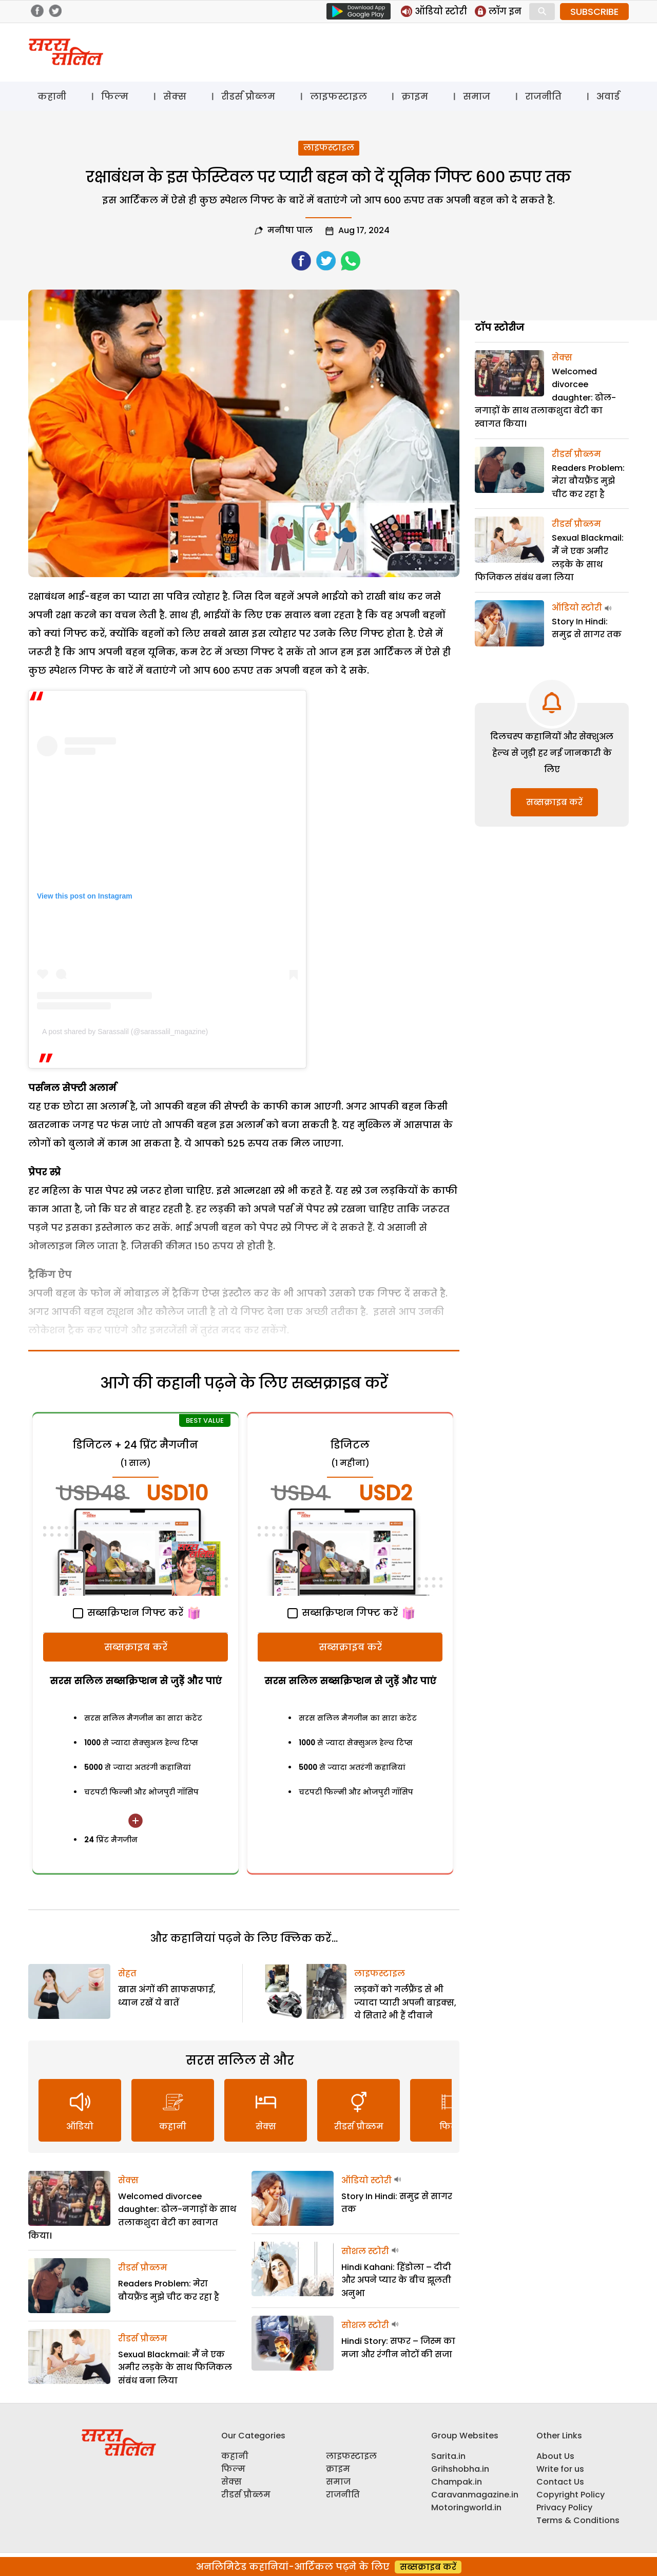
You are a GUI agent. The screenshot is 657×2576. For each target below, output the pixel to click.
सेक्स (174, 96)
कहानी (51, 96)
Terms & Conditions (578, 2520)
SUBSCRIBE (594, 11)
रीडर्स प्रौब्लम (248, 96)
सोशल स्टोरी (365, 2251)
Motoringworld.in (466, 2507)
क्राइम (414, 96)
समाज (476, 96)
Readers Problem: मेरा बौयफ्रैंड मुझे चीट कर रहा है (588, 481)
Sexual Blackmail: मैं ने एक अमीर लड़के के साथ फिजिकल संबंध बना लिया (175, 2368)
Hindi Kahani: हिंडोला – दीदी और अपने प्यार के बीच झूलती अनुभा (396, 2280)
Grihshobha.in (460, 2469)
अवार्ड (608, 96)
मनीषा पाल (290, 230)
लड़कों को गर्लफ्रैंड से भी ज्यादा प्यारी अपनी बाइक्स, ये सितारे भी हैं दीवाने (405, 2002)
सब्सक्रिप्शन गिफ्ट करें (128, 1612)
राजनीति (543, 96)
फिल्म (114, 96)
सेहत (127, 1973)
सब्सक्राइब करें (135, 1646)
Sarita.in (448, 2456)
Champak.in (456, 2482)
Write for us (560, 2469)
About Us (555, 2456)
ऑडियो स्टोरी (366, 2180)
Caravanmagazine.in (474, 2495)
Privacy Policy (564, 2507)
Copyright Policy (570, 2495)
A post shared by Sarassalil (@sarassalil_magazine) (125, 1031)
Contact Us (560, 2482)
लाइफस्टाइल (338, 96)
